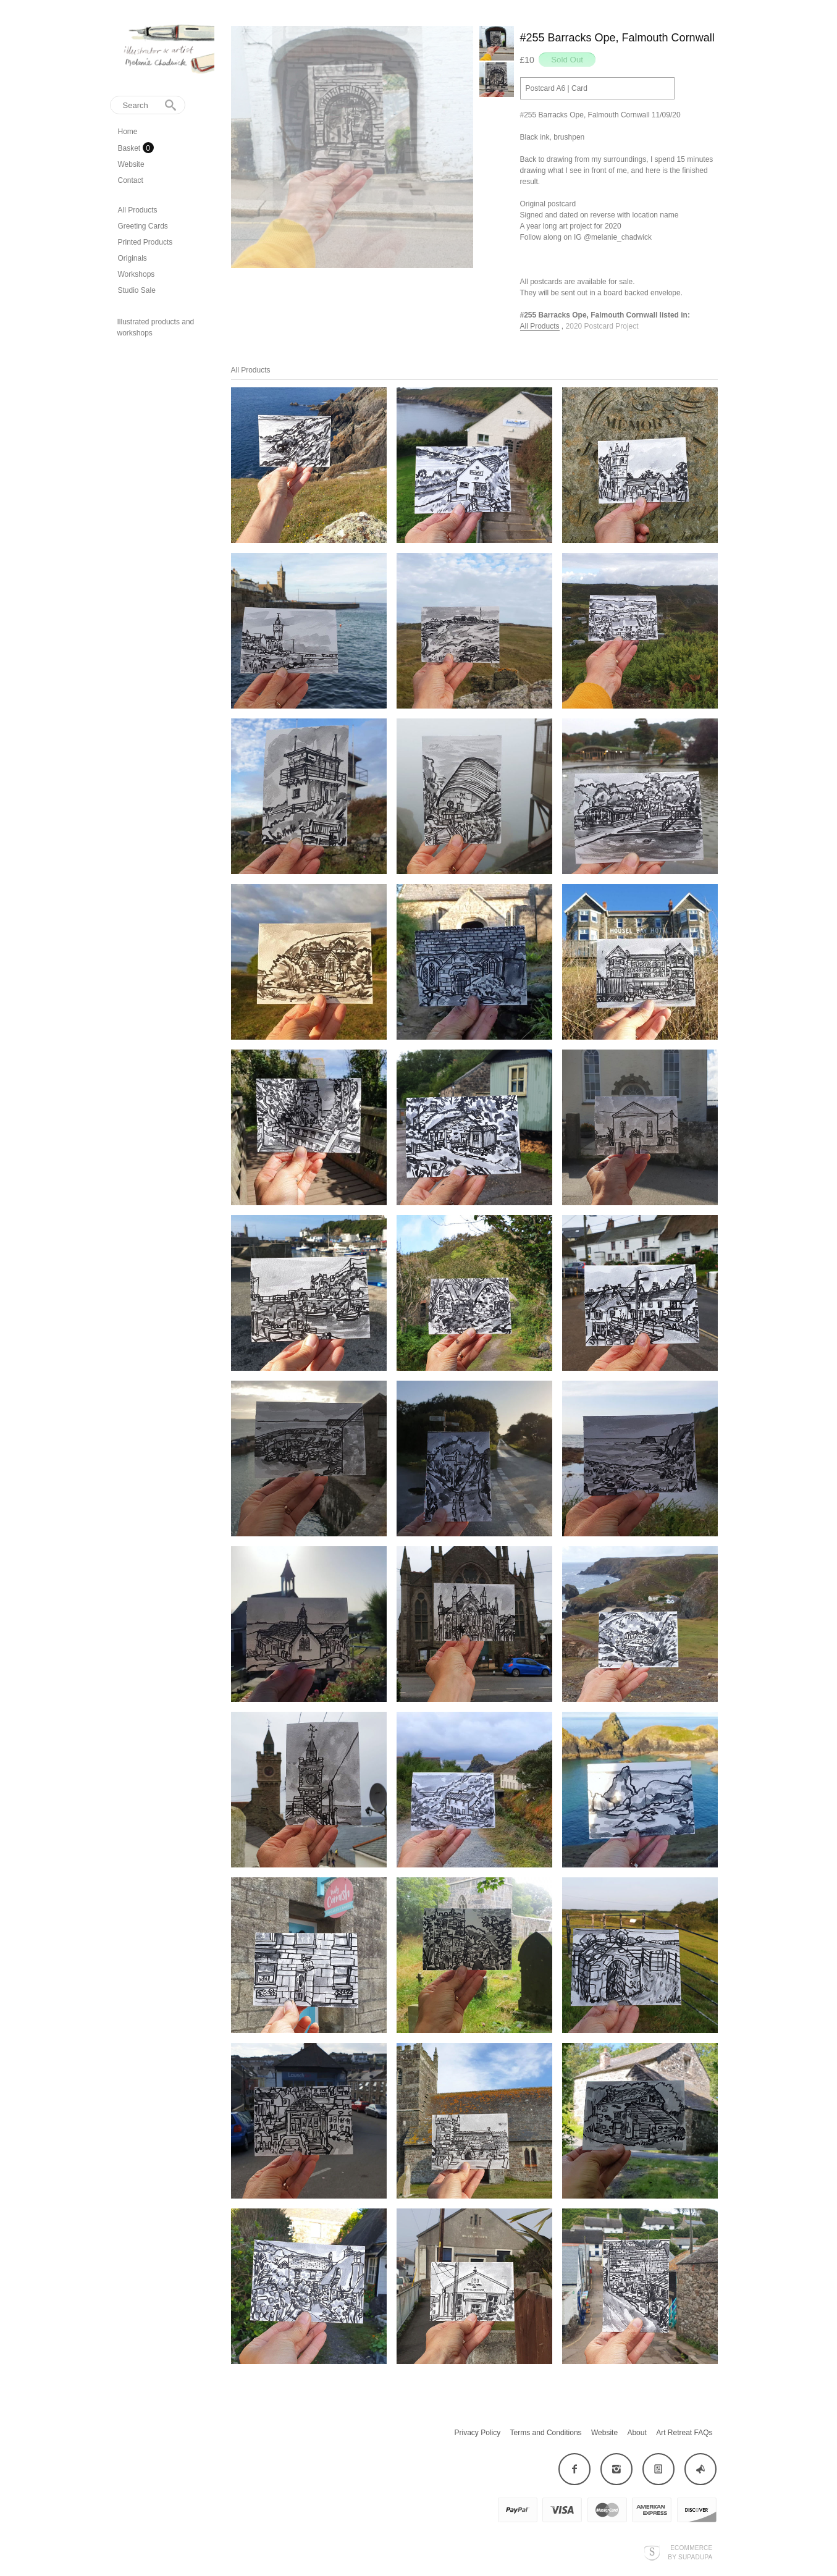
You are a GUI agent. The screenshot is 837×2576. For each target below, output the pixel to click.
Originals (132, 258)
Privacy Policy (478, 2432)
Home (128, 131)
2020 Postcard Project (602, 326)
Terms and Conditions (546, 2432)
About (636, 2432)
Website (131, 164)
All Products (138, 210)
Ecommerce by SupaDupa (690, 2551)
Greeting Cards (143, 226)
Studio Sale (137, 290)
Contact (130, 180)
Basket (130, 148)
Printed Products (145, 242)
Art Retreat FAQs (684, 2432)
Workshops (136, 274)
